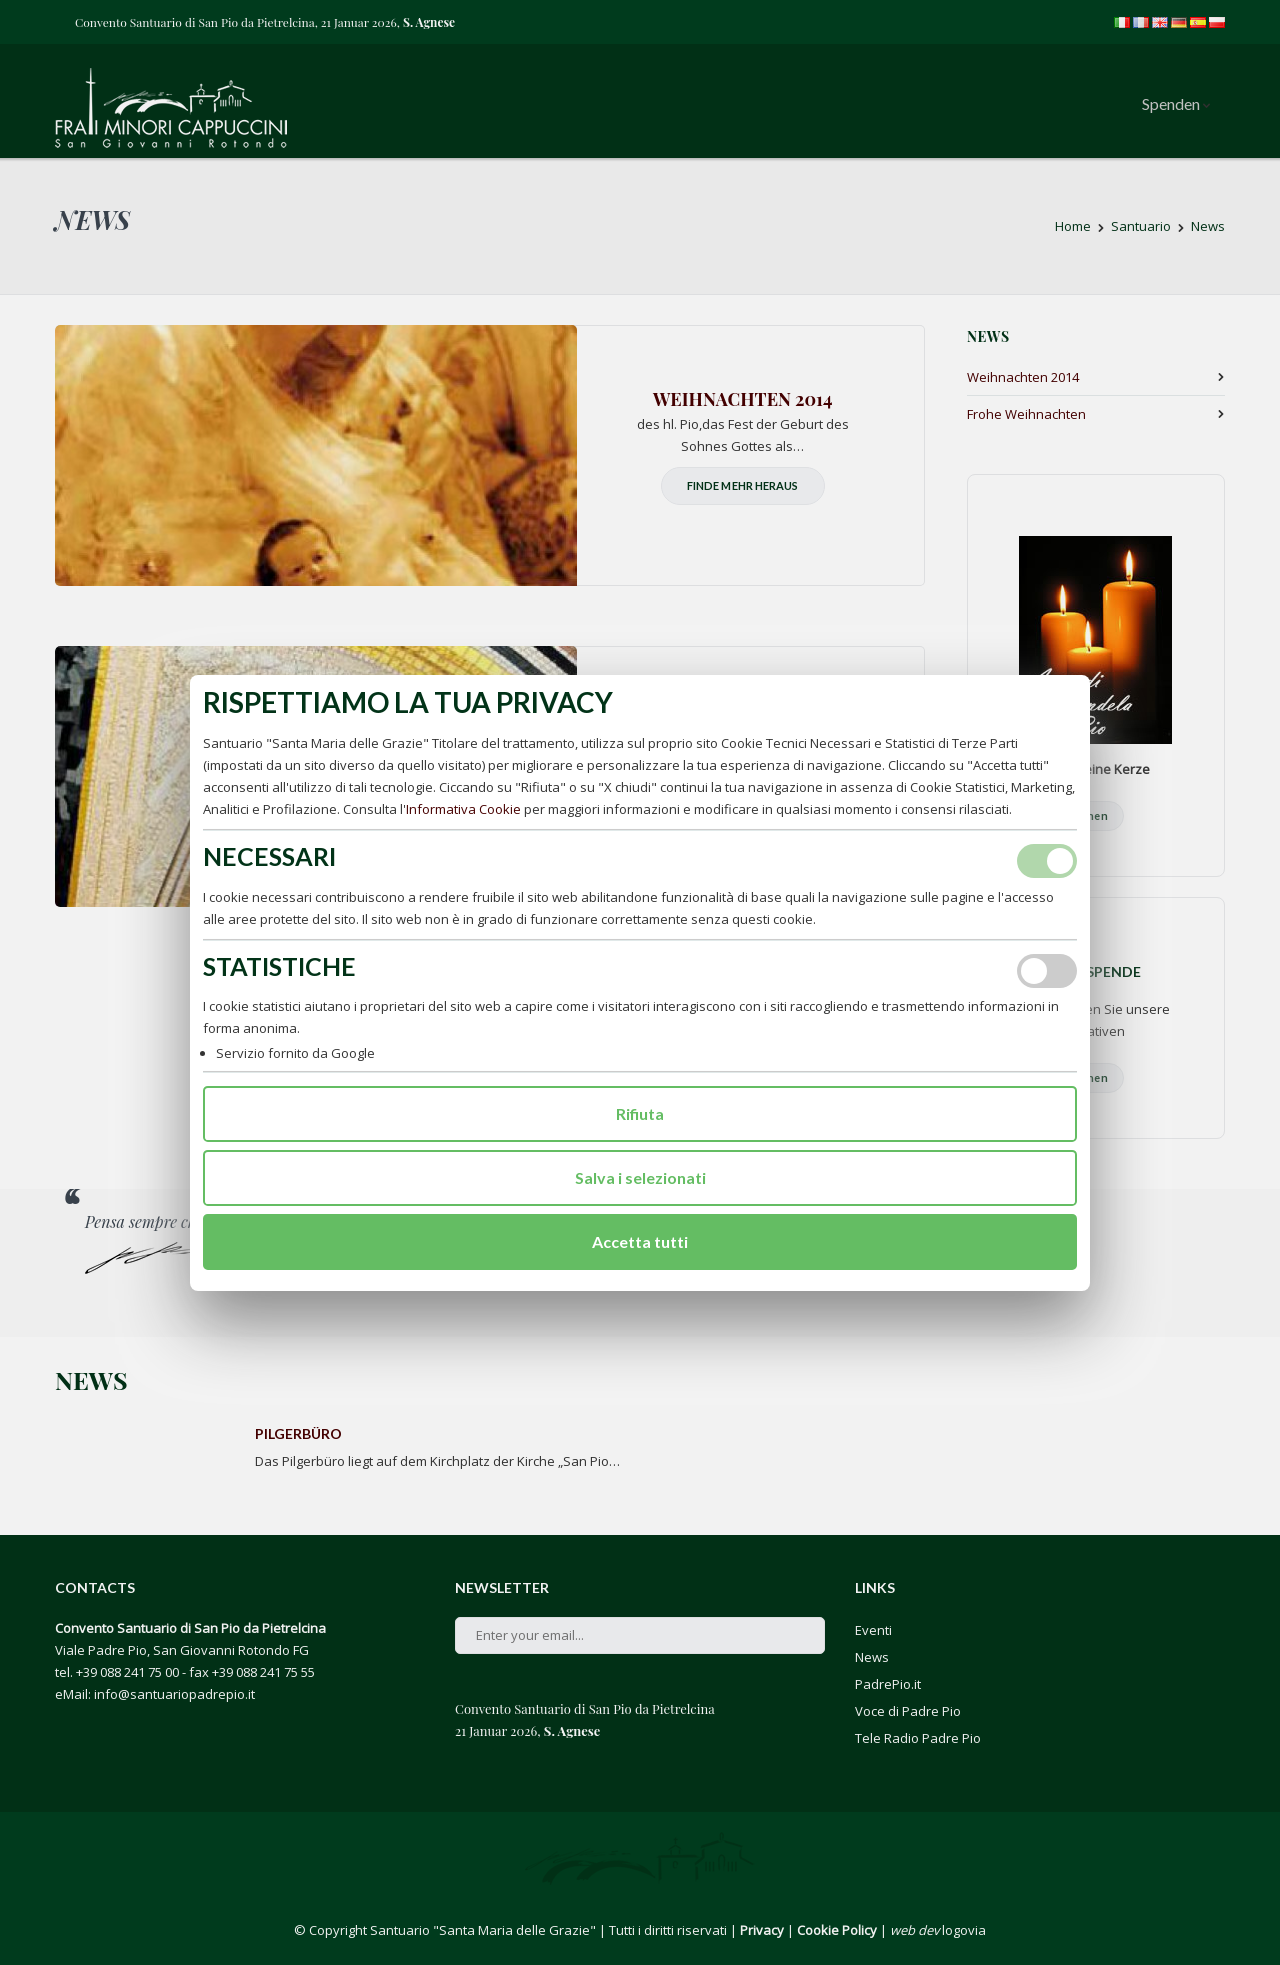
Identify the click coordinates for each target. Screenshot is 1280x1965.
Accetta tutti (640, 1241)
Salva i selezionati (640, 1177)
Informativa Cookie (463, 809)
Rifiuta (640, 1113)
